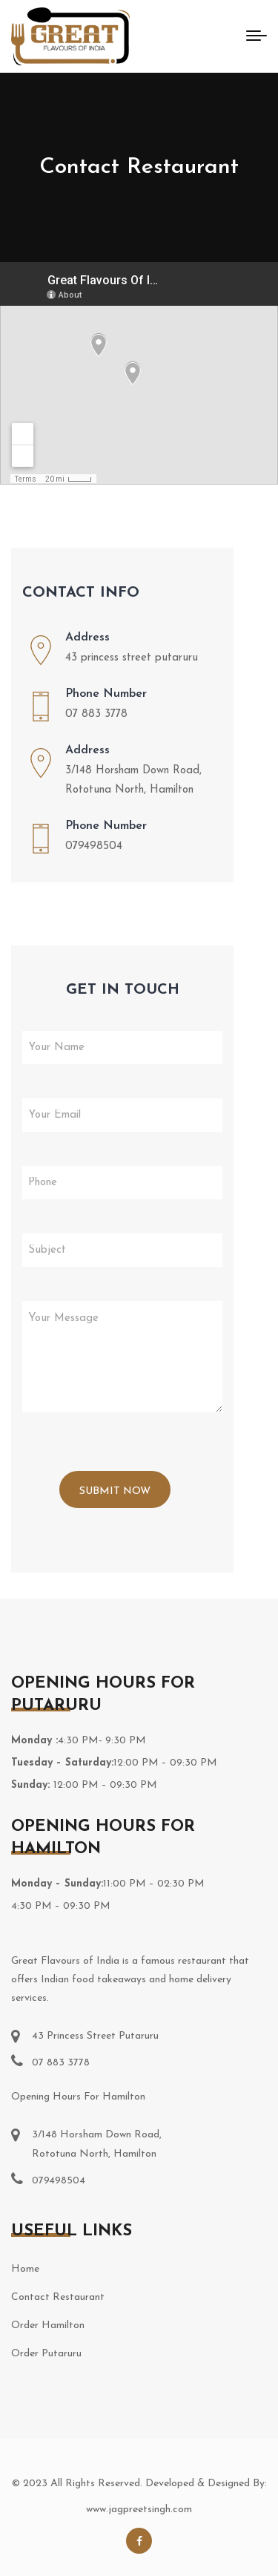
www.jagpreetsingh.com (139, 2509)
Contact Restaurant (58, 2297)
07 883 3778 (96, 714)
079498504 (93, 846)
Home (25, 2269)
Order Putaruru (46, 2353)
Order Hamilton (48, 2325)
